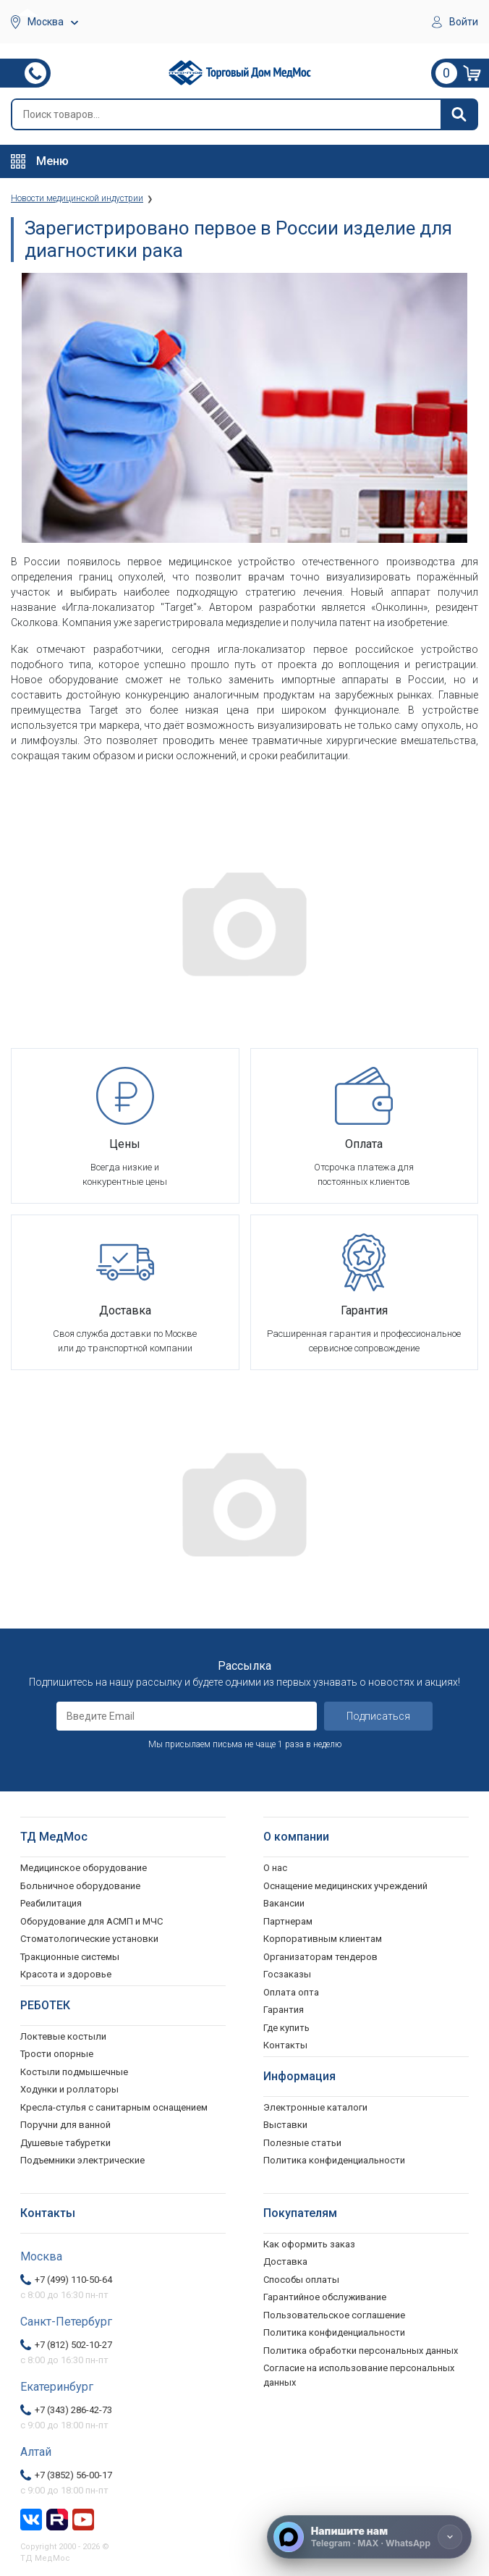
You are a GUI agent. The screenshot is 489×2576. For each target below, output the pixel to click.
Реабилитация (51, 1903)
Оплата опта (291, 1992)
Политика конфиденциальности (334, 2332)
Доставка (285, 2261)
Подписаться (378, 1716)
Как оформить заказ (309, 2244)
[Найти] (459, 114)
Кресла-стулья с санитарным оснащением (114, 2107)
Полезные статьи (302, 2142)
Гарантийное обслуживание (324, 2297)
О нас (275, 1867)
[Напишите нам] (369, 2537)
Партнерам (287, 1921)
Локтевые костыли (63, 2036)
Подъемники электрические (82, 2160)
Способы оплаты (301, 2279)
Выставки (285, 2124)
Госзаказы (287, 1974)
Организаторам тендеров (320, 1956)
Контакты (285, 2045)
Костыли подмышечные (74, 2071)
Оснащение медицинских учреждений (345, 1885)
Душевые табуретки (65, 2142)
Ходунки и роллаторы (69, 2089)
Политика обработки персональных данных (360, 2350)
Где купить (286, 2027)
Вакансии (284, 1903)
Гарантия (283, 2009)
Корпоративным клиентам (322, 1938)
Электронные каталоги (315, 2107)
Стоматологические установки (89, 1938)
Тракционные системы (69, 1956)
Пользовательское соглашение (334, 2315)
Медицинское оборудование (83, 1867)
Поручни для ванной (65, 2124)
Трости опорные (56, 2053)
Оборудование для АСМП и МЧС (91, 1921)
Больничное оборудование (80, 1885)
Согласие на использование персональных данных (358, 2375)
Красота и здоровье (65, 1974)
